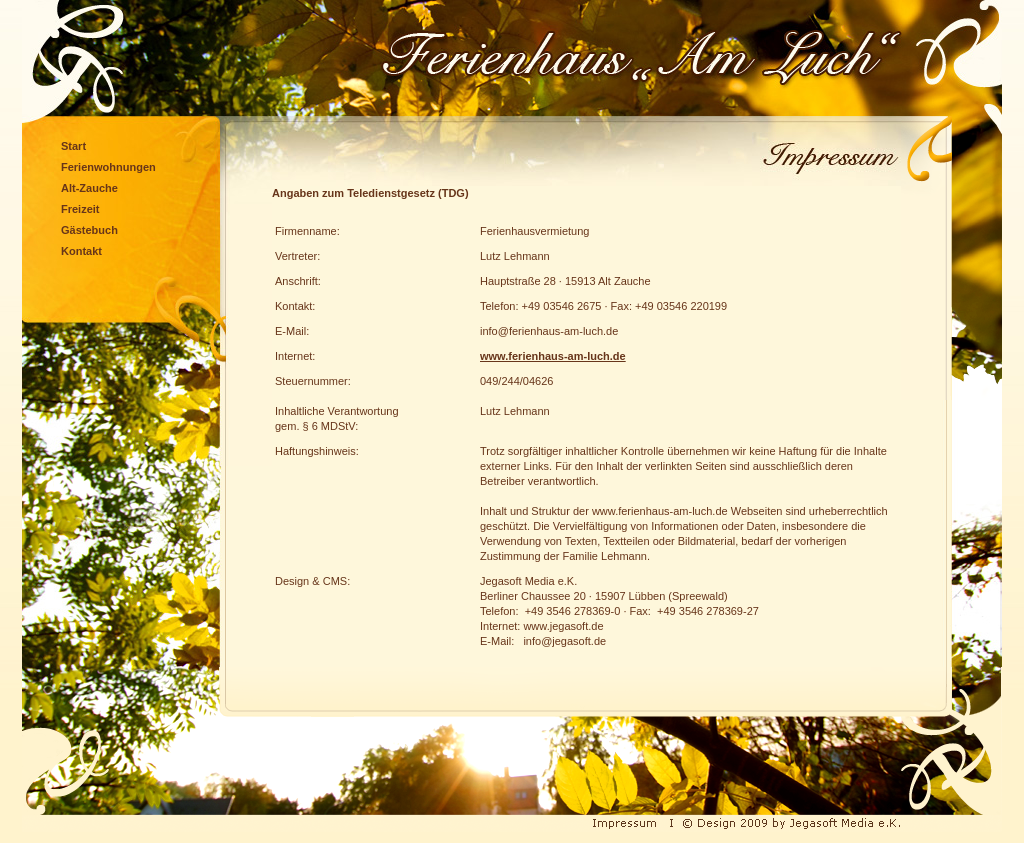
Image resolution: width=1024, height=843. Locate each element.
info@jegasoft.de (564, 641)
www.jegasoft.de (563, 626)
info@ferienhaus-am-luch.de (549, 331)
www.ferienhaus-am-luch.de (553, 356)
